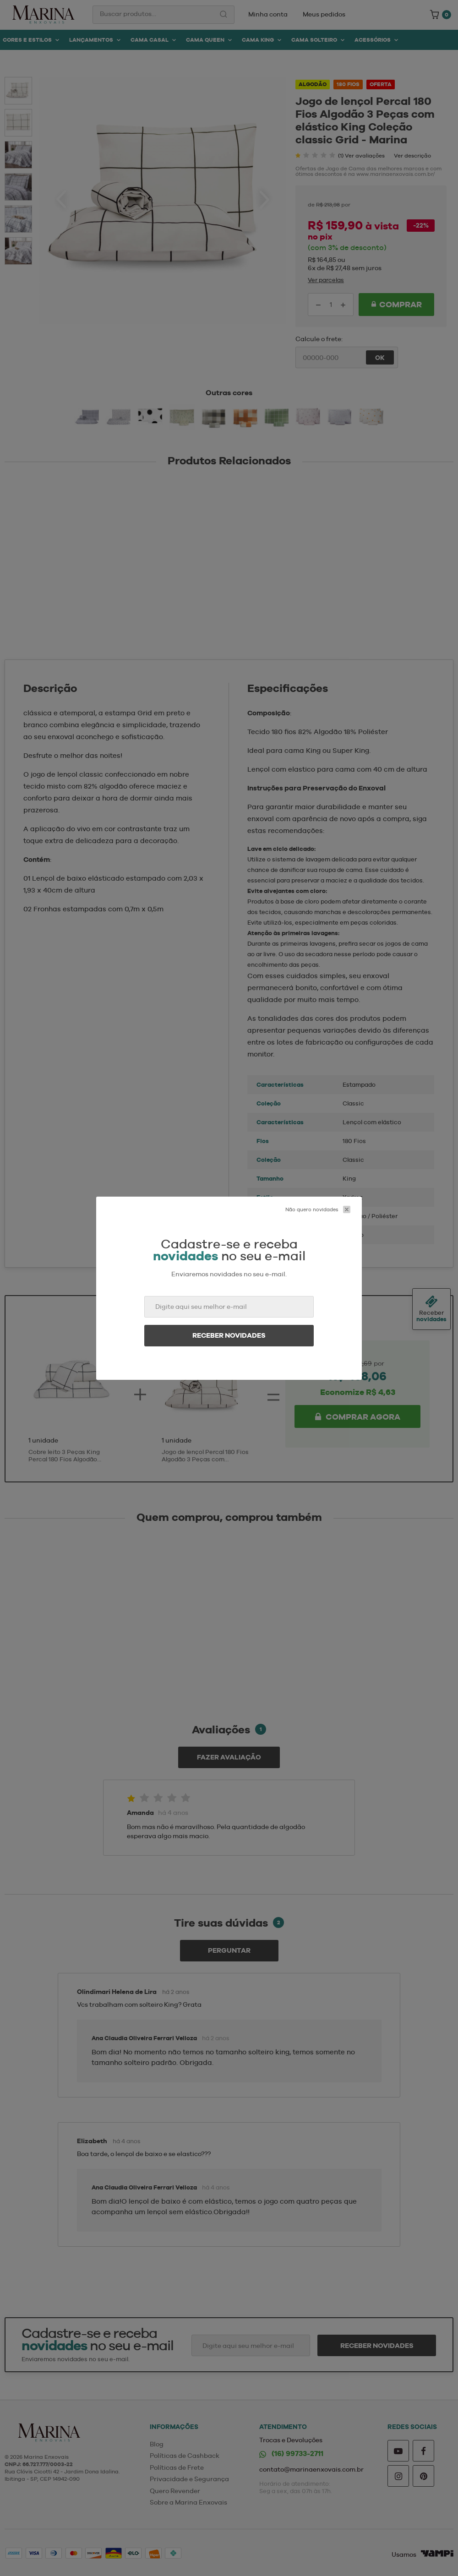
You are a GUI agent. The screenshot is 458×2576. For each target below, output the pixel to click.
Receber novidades (229, 1335)
